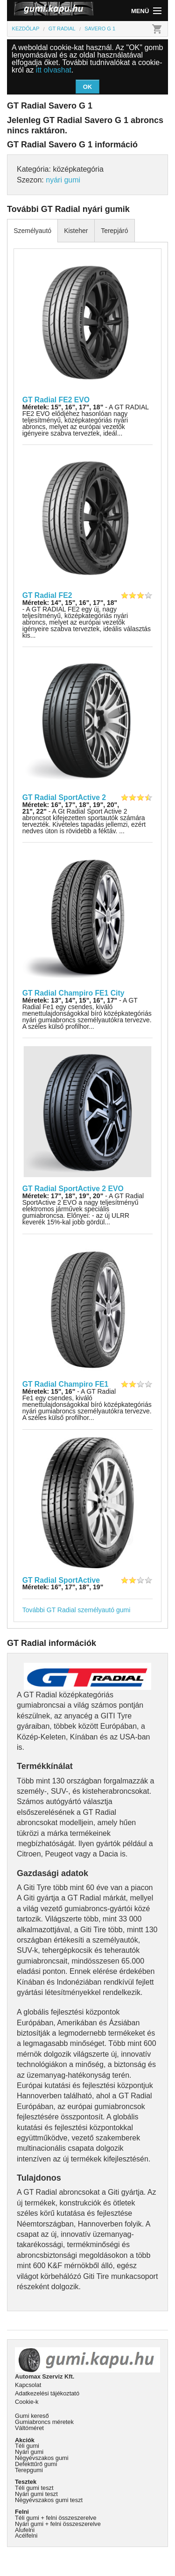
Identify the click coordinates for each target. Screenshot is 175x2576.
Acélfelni (26, 2535)
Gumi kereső (32, 2415)
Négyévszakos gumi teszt (49, 2499)
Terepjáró (114, 230)
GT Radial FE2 (47, 595)
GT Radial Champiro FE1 (65, 1384)
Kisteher (76, 230)
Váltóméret (29, 2427)
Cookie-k (27, 2401)
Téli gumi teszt (34, 2487)
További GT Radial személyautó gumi (76, 1610)
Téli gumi (27, 2445)
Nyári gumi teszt (36, 2493)
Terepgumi (29, 2470)
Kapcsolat (28, 2384)
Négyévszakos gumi (42, 2457)
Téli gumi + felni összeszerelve (56, 2517)
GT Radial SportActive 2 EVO (73, 1189)
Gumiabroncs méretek (44, 2421)
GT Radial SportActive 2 (64, 797)
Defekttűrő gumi (36, 2463)
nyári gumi (63, 180)
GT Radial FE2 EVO (56, 400)
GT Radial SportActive (61, 1580)
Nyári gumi (29, 2451)
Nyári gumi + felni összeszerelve (58, 2523)
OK (87, 86)
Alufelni (25, 2529)
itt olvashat (53, 70)
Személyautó (32, 230)
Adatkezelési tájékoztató (47, 2393)
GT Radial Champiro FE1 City (73, 993)
